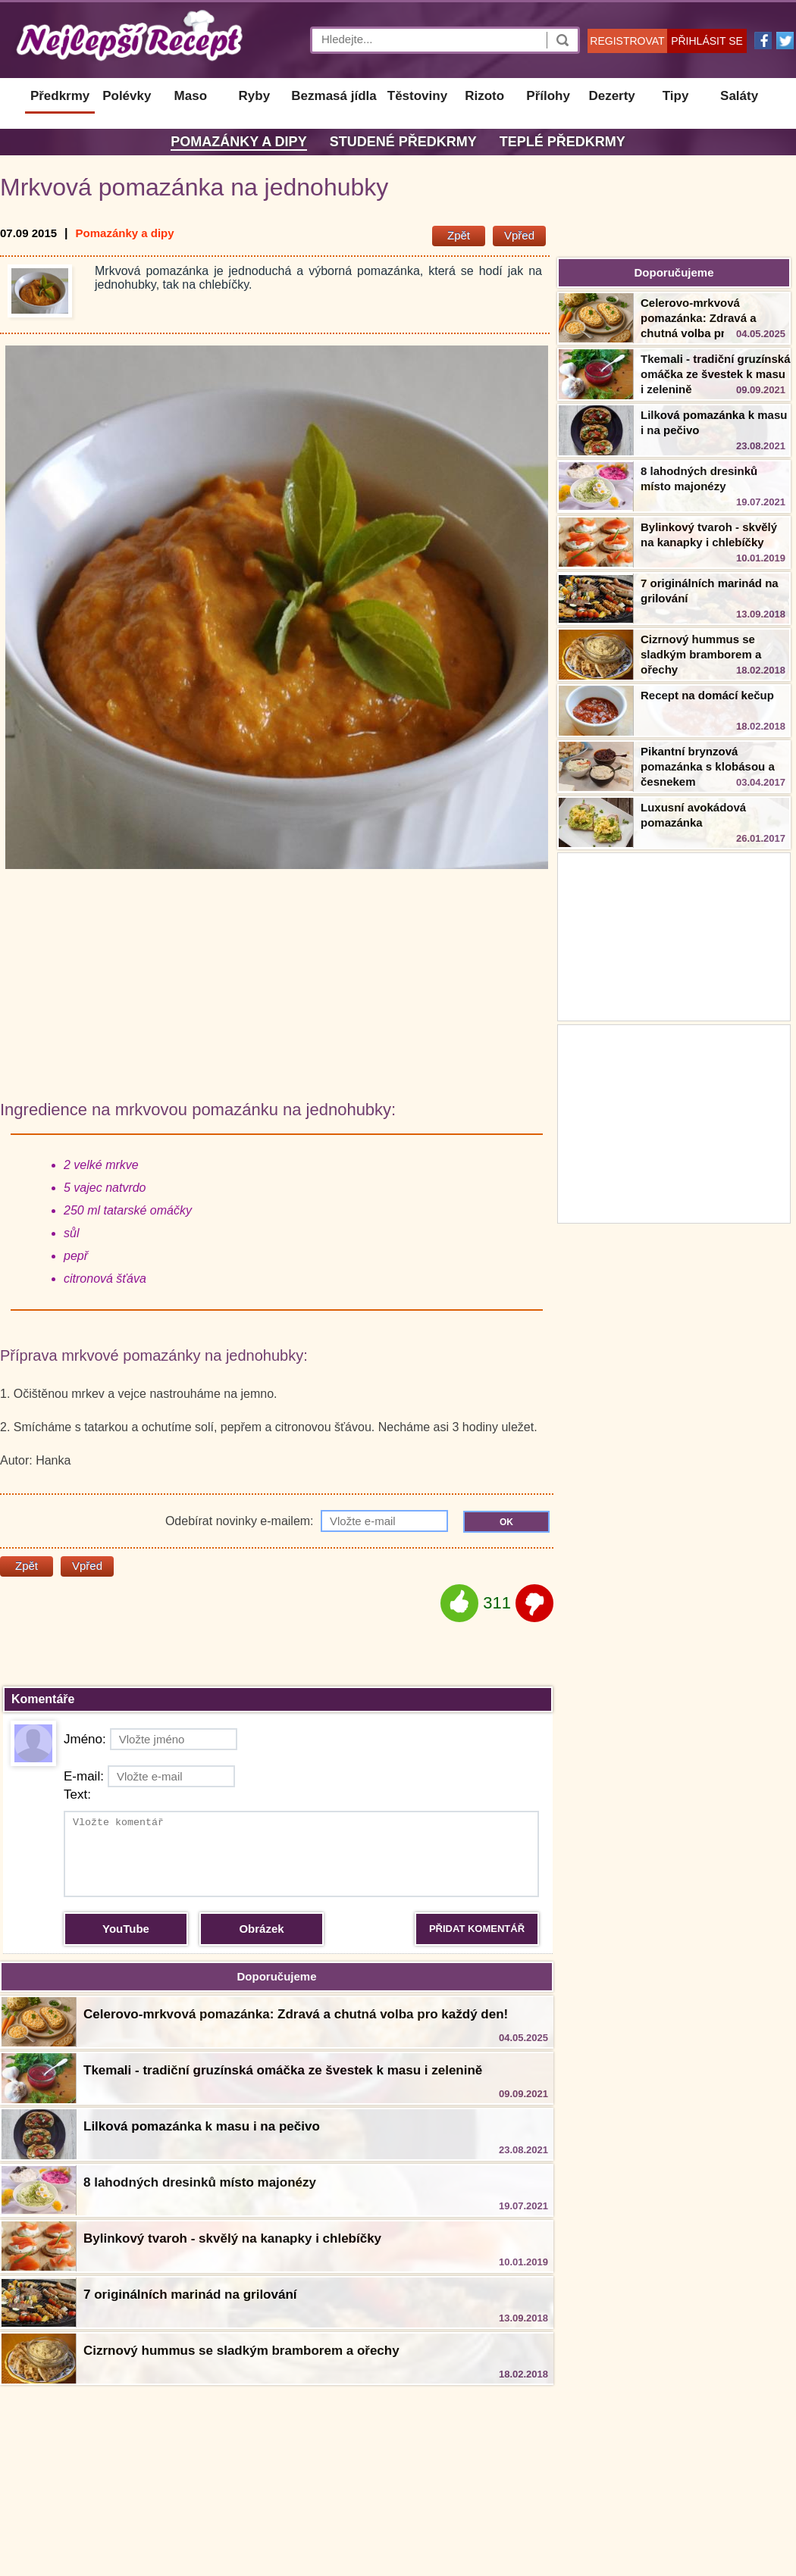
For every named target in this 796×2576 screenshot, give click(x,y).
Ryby (255, 96)
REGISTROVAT (627, 41)
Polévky (126, 96)
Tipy (676, 96)
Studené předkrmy (403, 141)
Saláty (739, 96)
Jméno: (150, 1739)
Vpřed (519, 235)
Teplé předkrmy (562, 141)
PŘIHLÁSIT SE (707, 41)
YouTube (125, 1928)
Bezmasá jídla (333, 96)
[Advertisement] (674, 1122)
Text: (77, 1794)
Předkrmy (59, 96)
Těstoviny (417, 96)
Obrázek (261, 1928)
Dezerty (611, 96)
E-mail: (149, 1776)
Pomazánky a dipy (238, 141)
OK (506, 1522)
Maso (190, 96)
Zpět (458, 235)
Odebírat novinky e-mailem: (306, 1521)
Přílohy (548, 96)
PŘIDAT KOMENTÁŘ (477, 1928)
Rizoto (484, 96)
